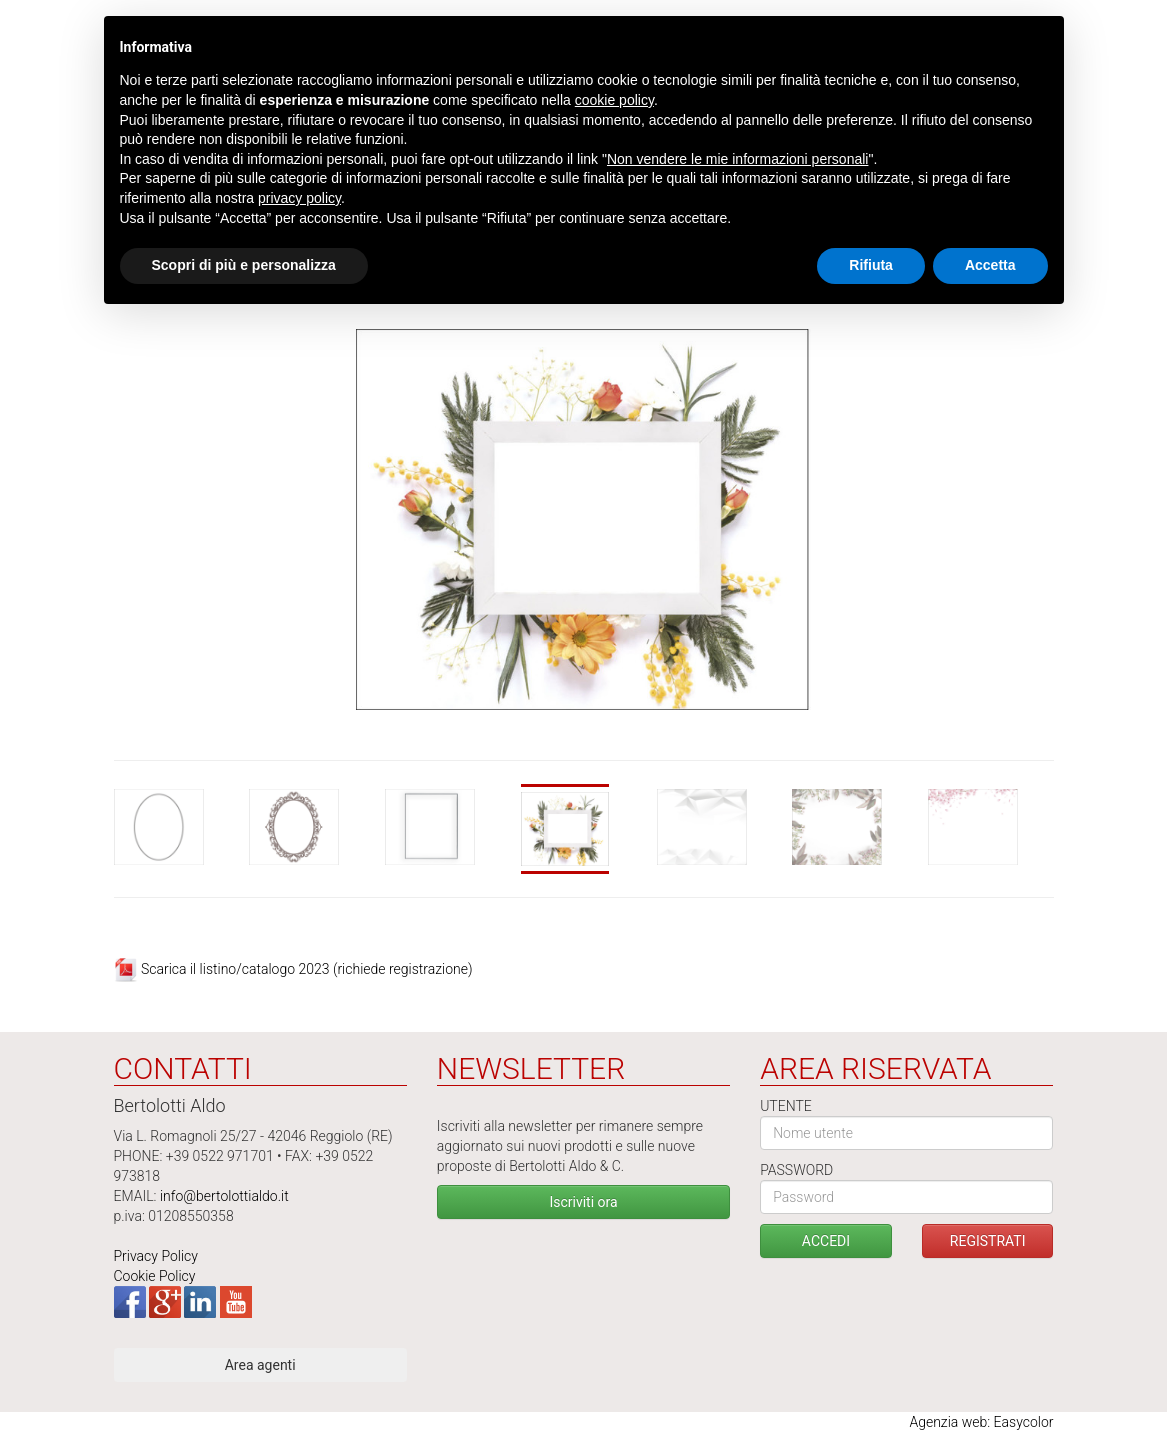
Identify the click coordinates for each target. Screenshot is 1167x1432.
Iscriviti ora (583, 1202)
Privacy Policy (156, 1256)
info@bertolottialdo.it (224, 1196)
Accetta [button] (990, 265)
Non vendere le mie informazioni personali (737, 159)
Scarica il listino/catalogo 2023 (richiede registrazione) (307, 969)
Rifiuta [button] (871, 265)
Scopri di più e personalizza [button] (244, 265)
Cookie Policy (155, 1276)
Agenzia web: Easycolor (981, 1422)
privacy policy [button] (299, 198)
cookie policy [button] (614, 100)
